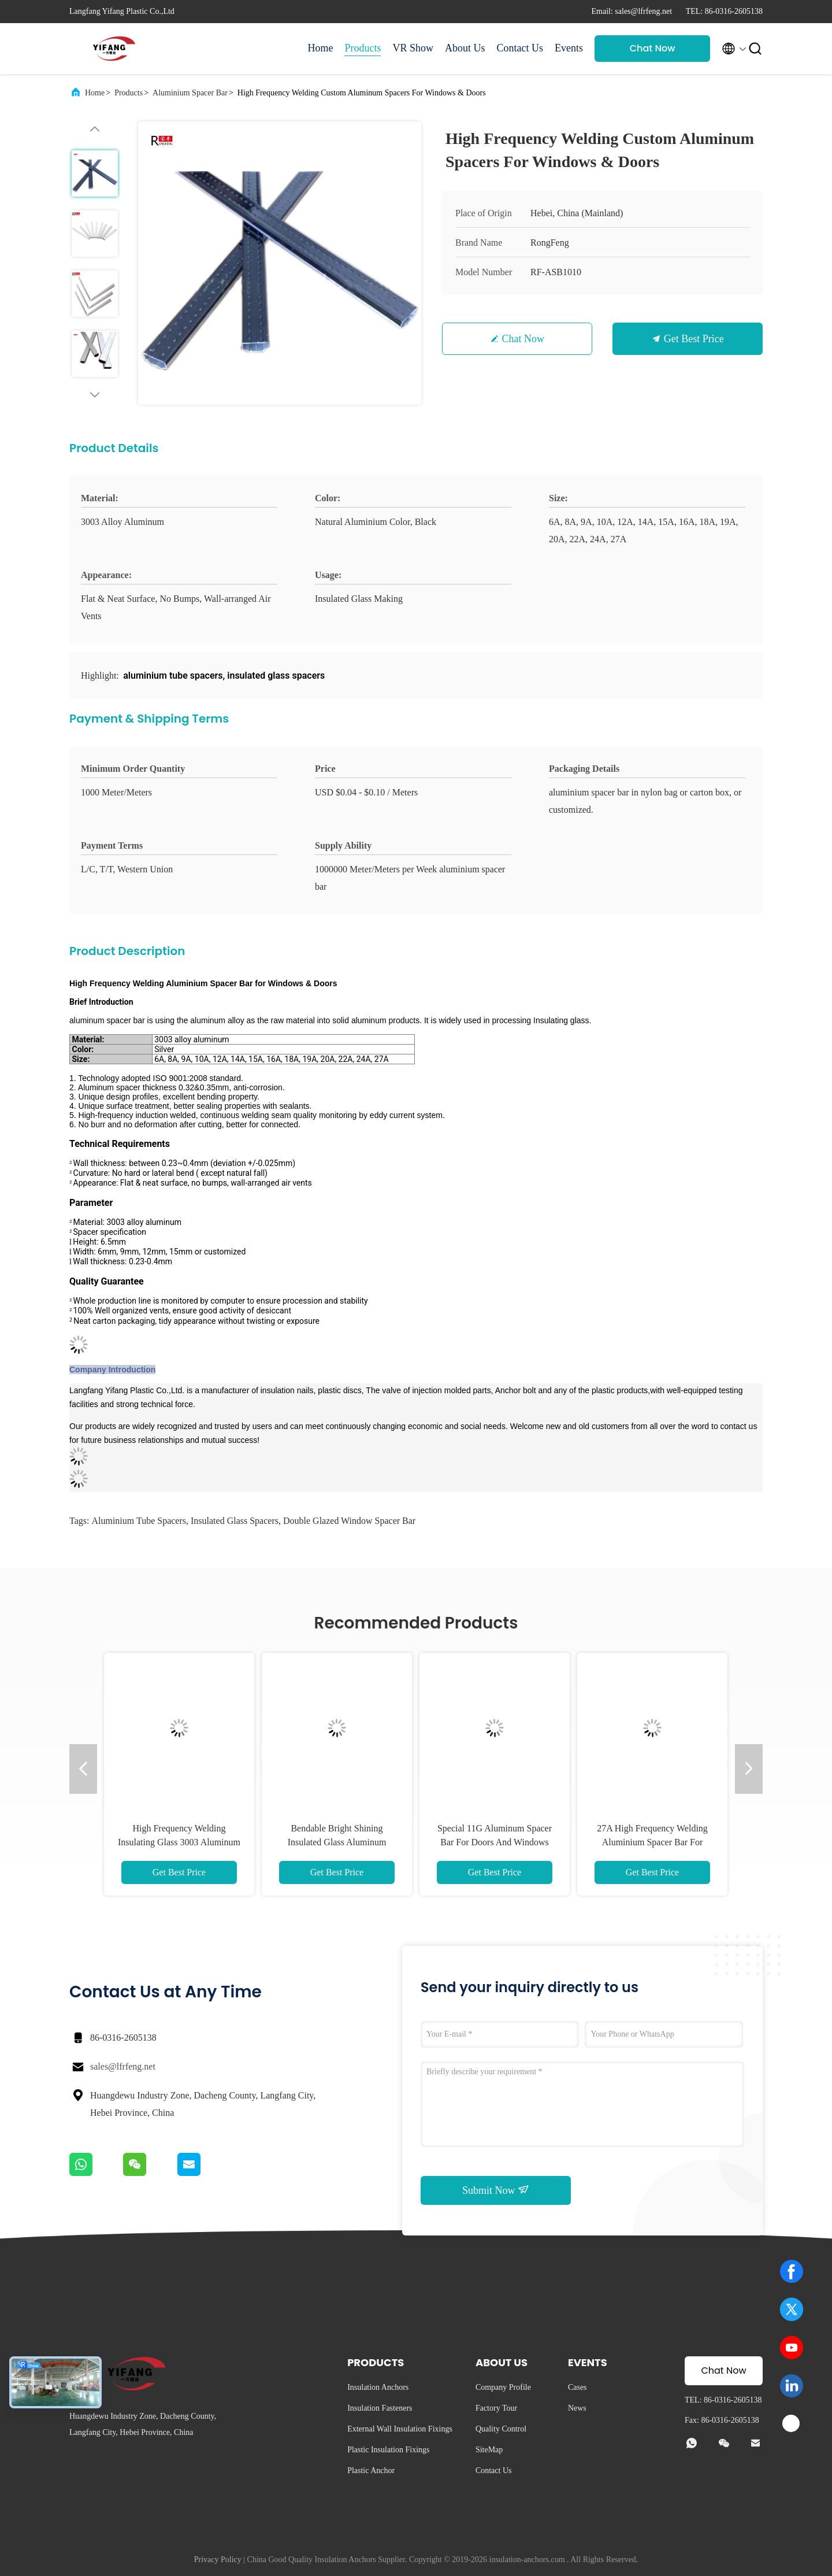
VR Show (412, 48)
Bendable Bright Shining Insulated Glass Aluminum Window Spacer (337, 1842)
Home (320, 48)
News (577, 2408)
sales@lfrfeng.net (122, 2066)
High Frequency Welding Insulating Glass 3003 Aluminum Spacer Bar (179, 1842)
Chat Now (652, 48)
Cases (577, 2387)
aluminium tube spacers (138, 1521)
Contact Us (520, 48)
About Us (465, 48)
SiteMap (489, 2449)
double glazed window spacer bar (349, 1521)
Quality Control (501, 2429)
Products (362, 48)
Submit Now (495, 2189)
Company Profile (503, 2387)
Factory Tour (496, 2408)
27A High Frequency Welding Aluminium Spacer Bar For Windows (652, 1842)
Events (569, 48)
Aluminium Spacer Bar (190, 92)
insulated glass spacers (234, 1521)
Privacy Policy (218, 2559)
